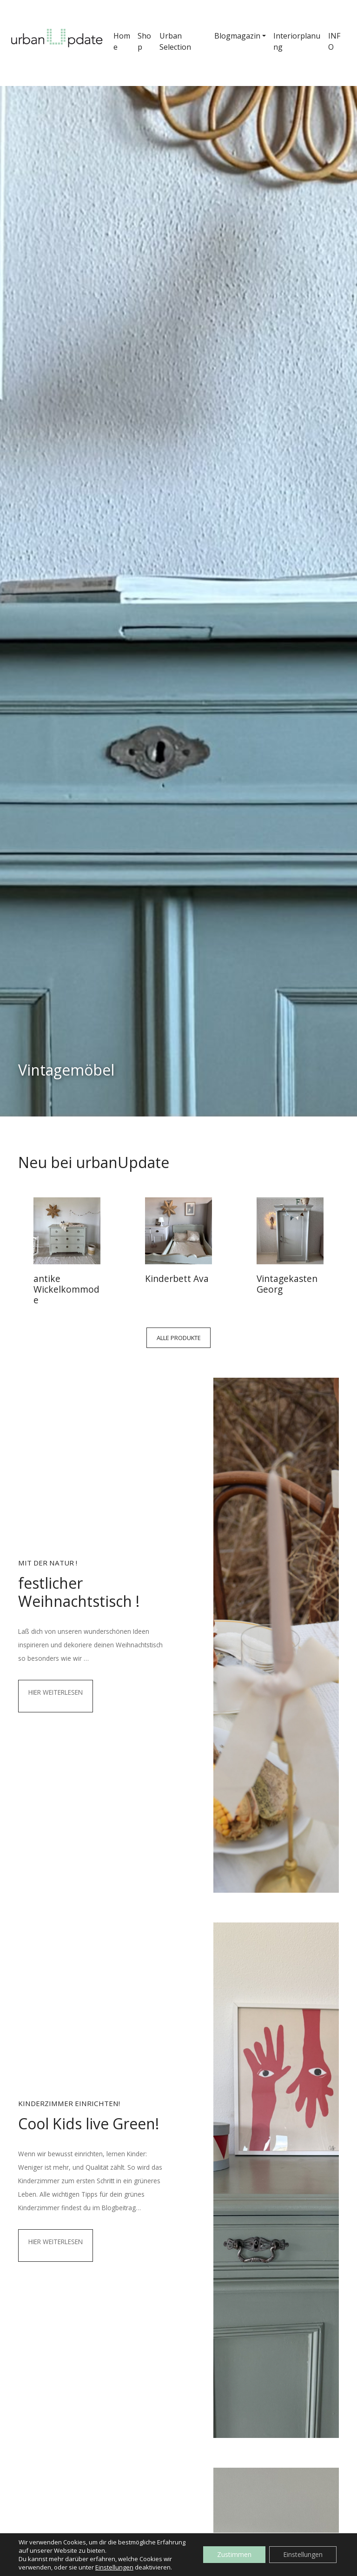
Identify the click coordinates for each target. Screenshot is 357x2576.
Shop (144, 41)
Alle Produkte (179, 1338)
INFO (334, 41)
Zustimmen (234, 2554)
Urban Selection (175, 41)
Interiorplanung (296, 41)
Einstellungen (114, 2567)
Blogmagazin (237, 36)
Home (121, 41)
